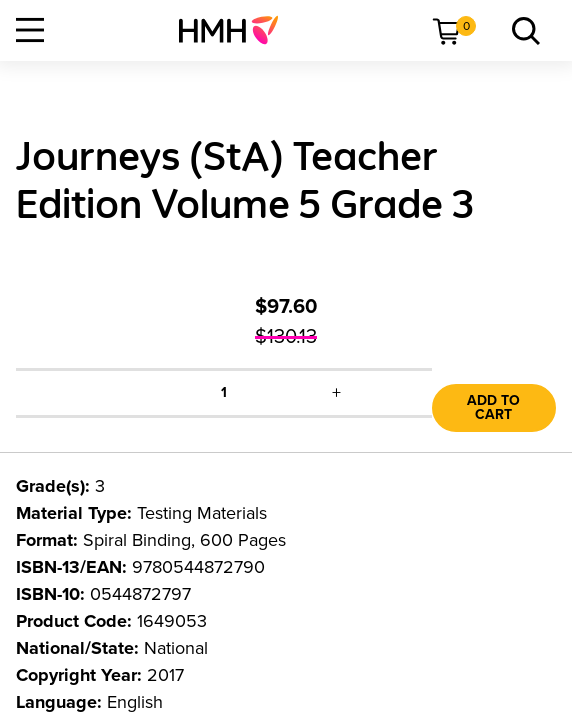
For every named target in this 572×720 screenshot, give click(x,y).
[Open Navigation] (30, 30)
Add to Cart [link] (493, 407)
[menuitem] (236, 30)
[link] (236, 30)
